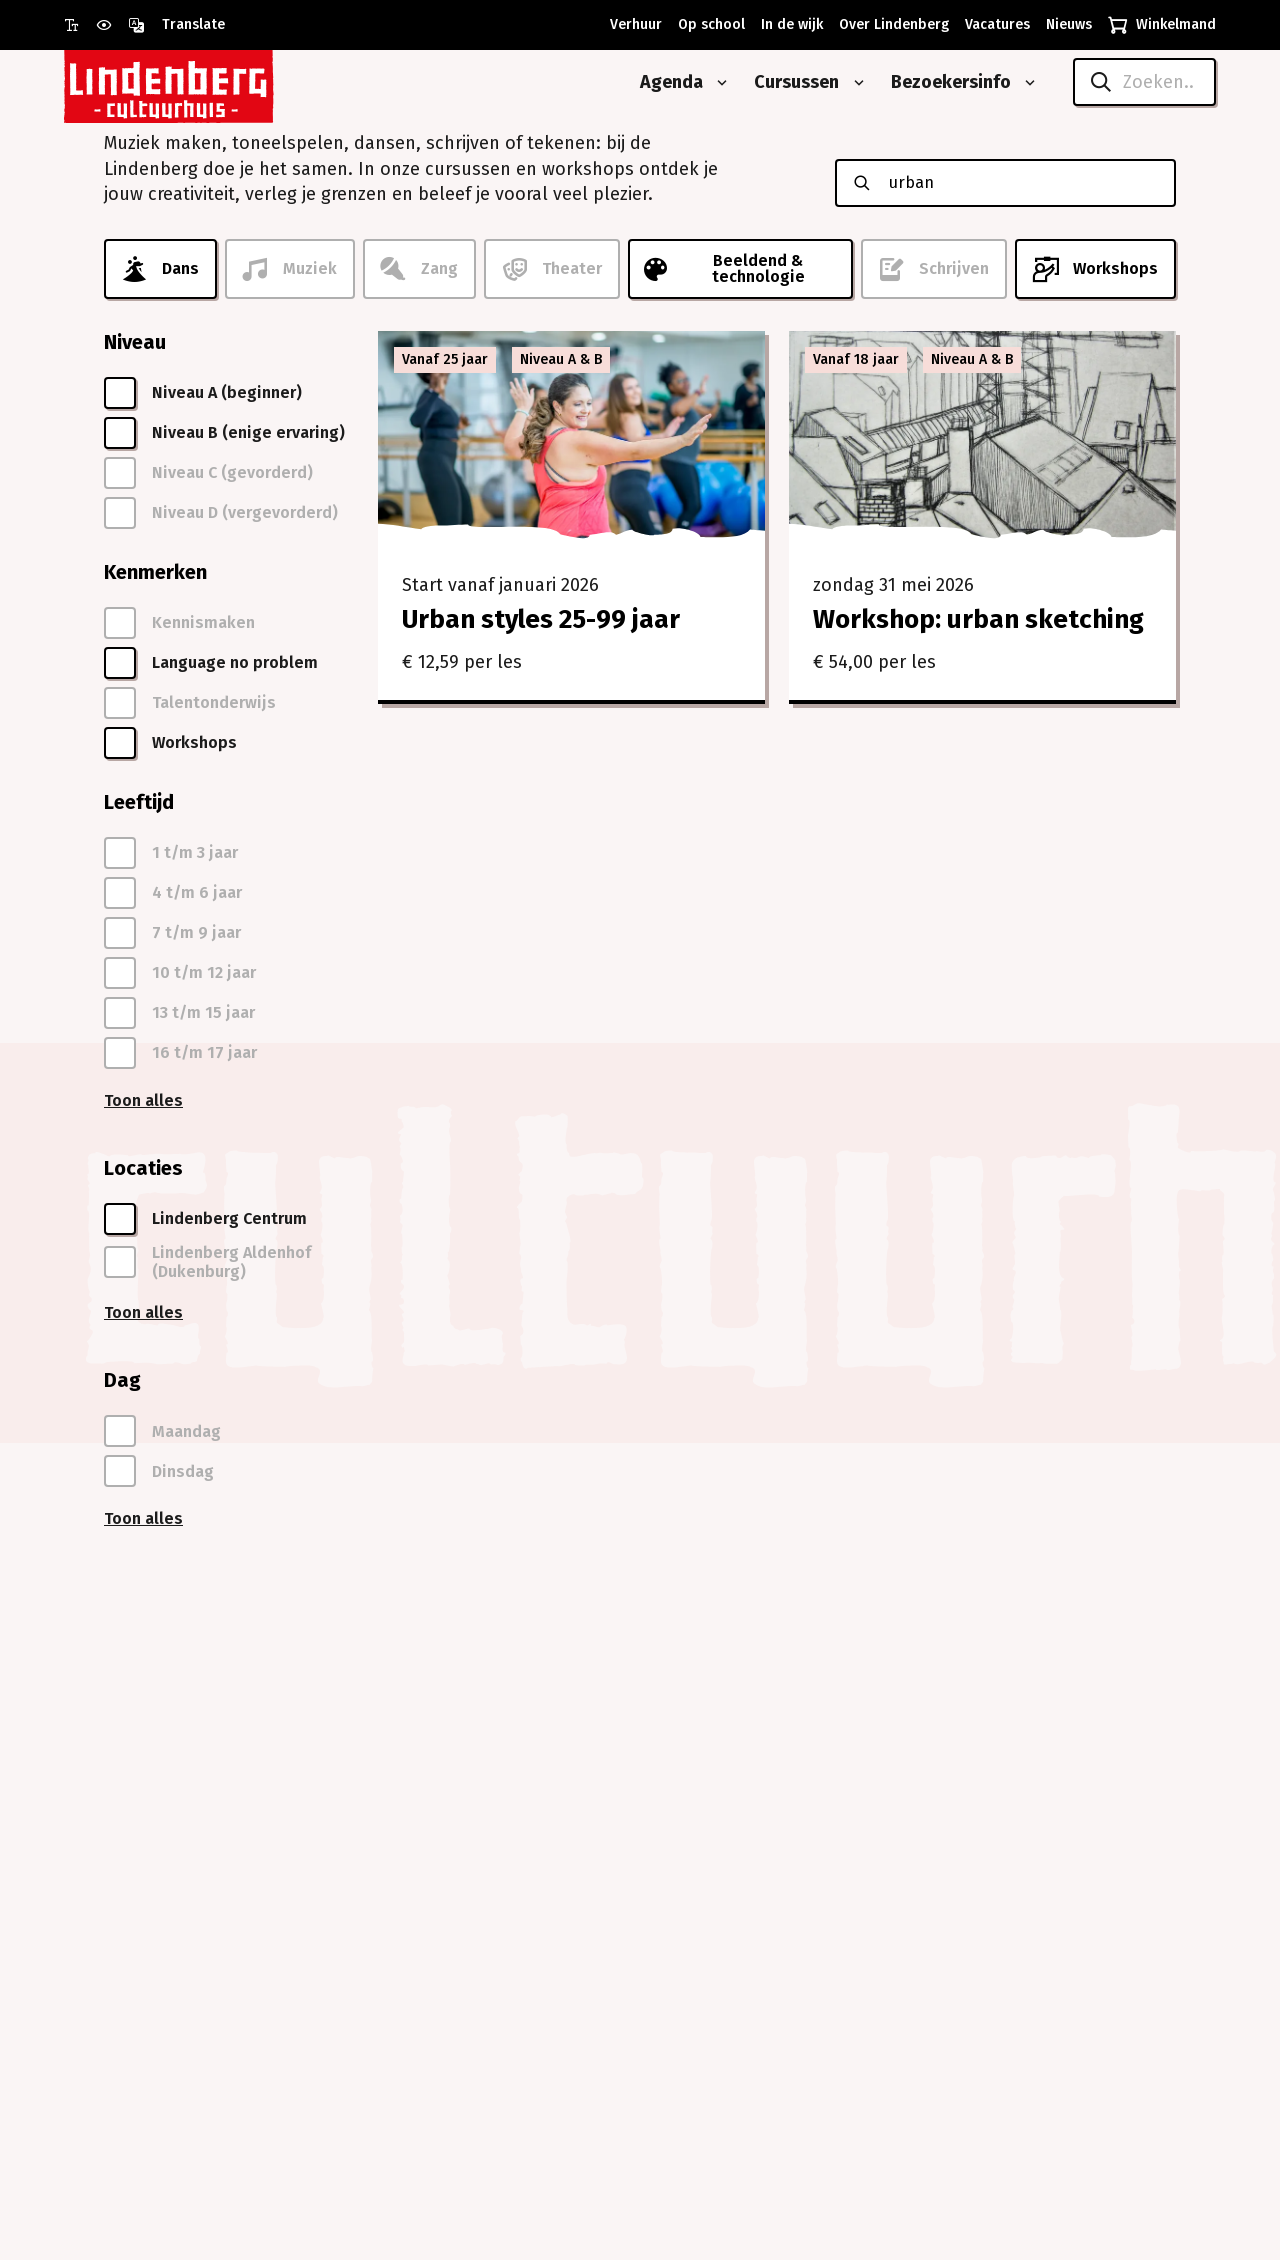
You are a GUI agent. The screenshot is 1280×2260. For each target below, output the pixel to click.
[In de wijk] (788, 25)
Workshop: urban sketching (978, 619)
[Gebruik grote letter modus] (80, 25)
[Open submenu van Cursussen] (855, 83)
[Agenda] (664, 82)
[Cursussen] (789, 82)
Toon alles (143, 1100)
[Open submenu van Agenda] (718, 83)
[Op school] (707, 25)
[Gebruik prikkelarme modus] (112, 25)
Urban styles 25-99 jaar (541, 619)
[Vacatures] (993, 25)
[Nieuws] (1065, 25)
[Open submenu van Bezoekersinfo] (1026, 83)
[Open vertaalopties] (176, 25)
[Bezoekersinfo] (943, 82)
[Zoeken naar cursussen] (1022, 183)
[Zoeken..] (1144, 82)
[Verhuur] (632, 25)
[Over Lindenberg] (890, 25)
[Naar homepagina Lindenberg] (214, 82)
